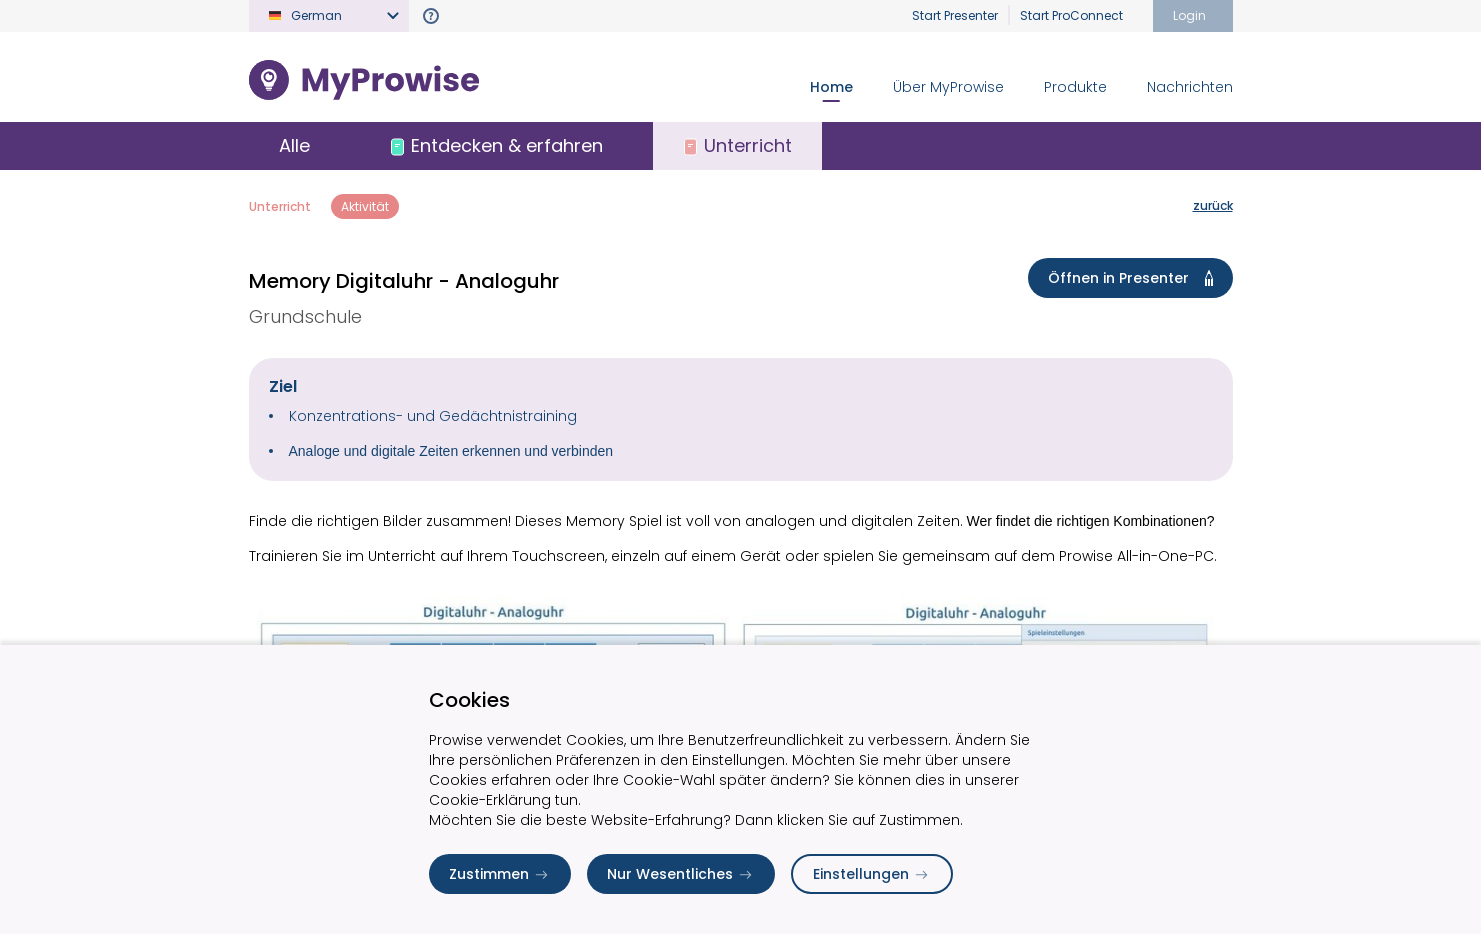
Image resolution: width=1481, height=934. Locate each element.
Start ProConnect (1071, 15)
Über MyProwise (948, 87)
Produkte (1075, 87)
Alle (294, 145)
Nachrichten (1190, 87)
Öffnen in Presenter (1134, 278)
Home (831, 87)
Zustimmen (500, 874)
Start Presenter (955, 15)
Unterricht (280, 206)
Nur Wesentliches (681, 874)
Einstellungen (872, 874)
